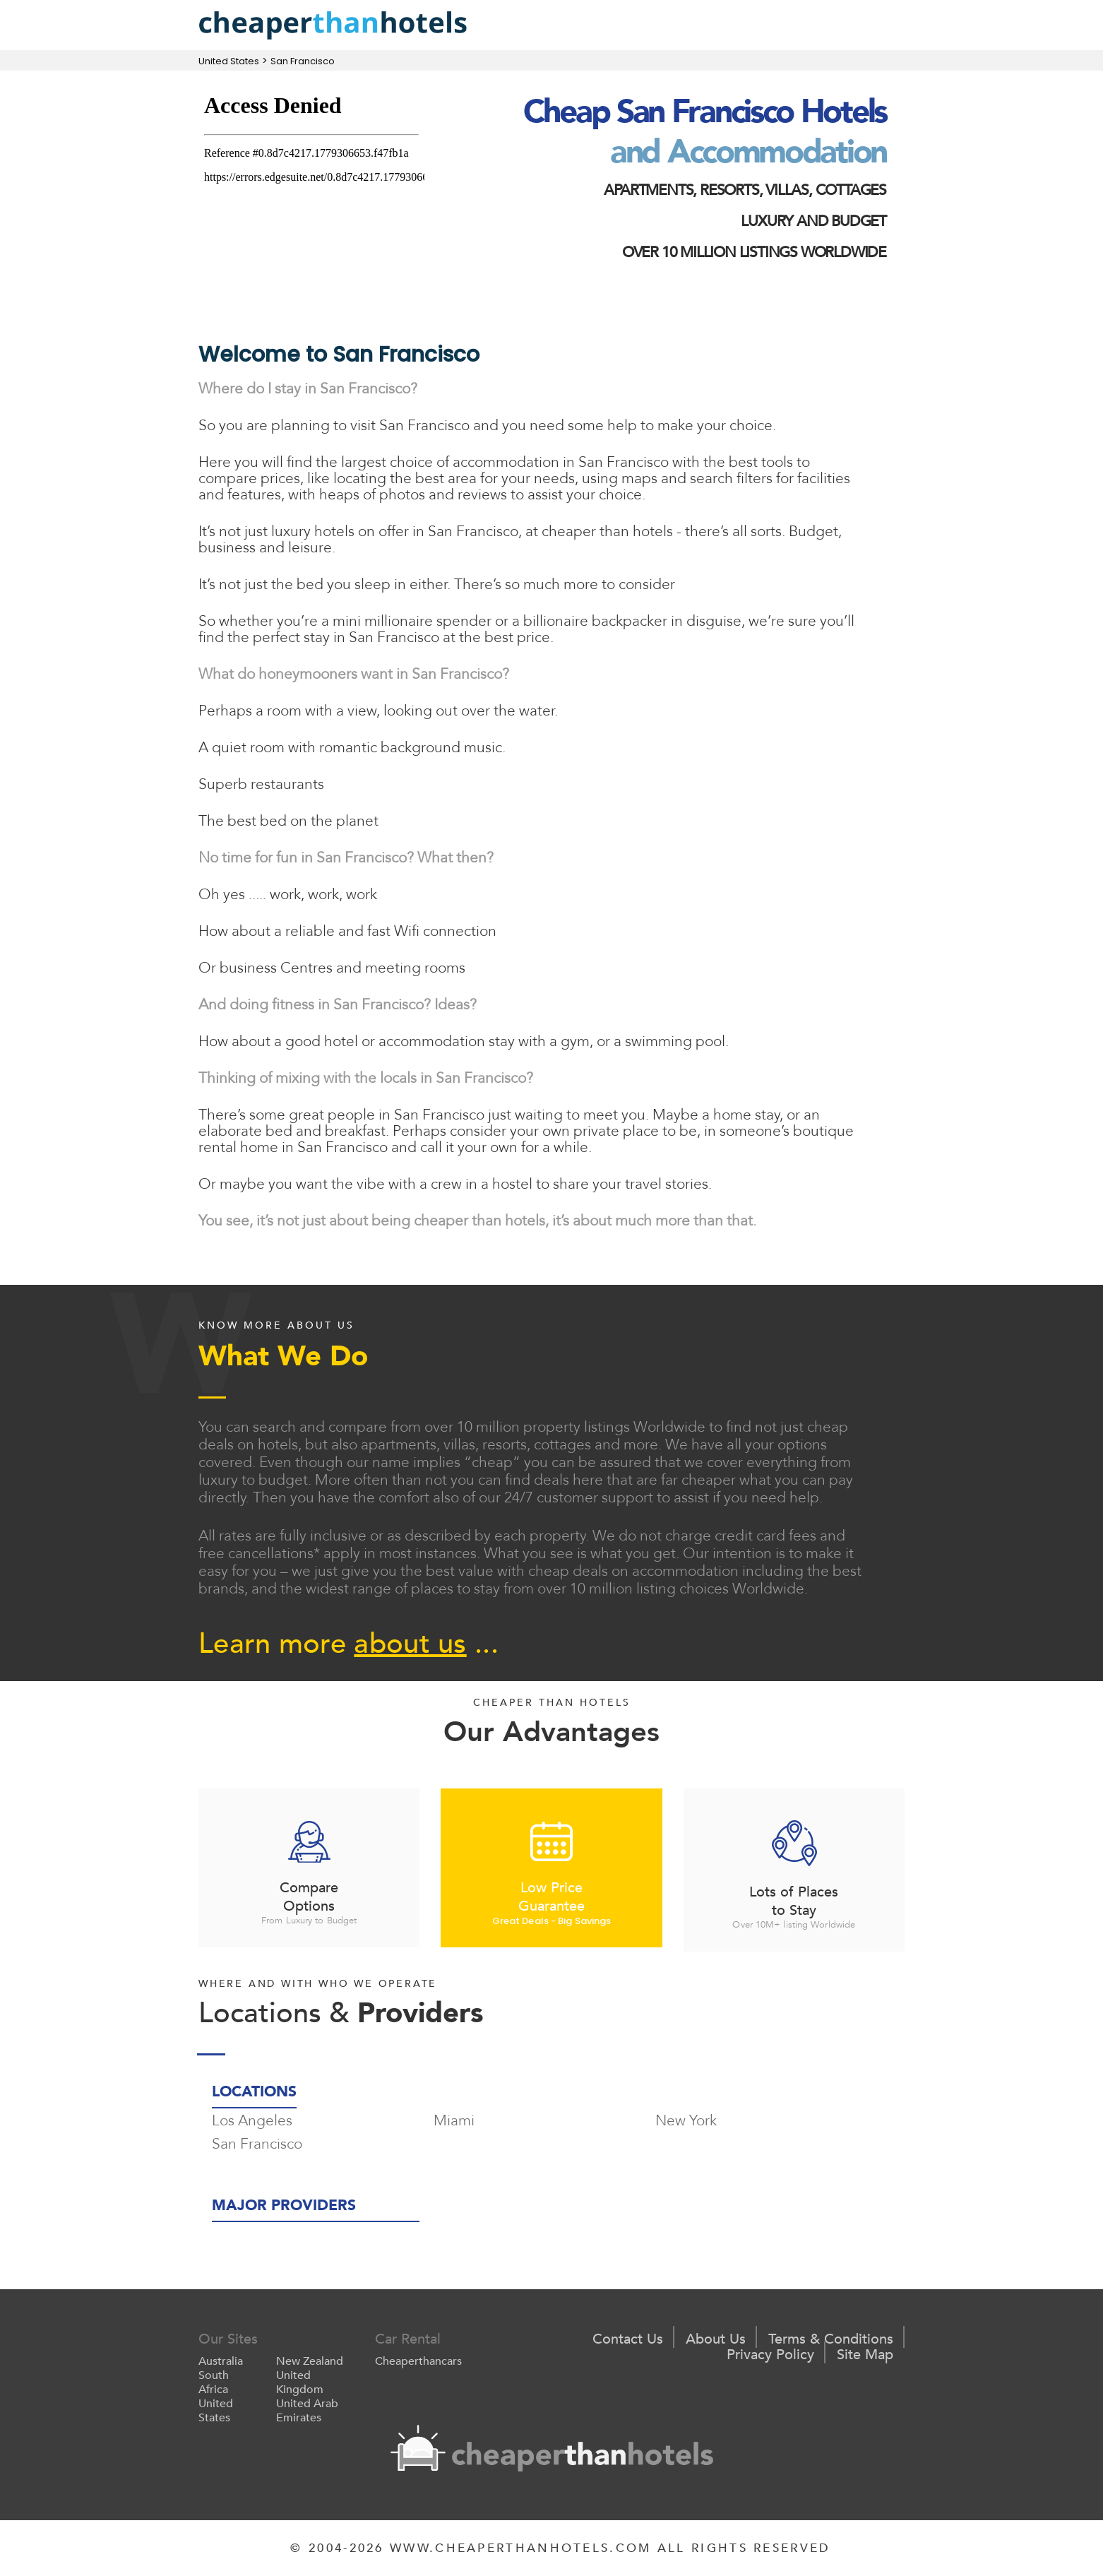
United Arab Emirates (307, 2411)
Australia (220, 2361)
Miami (454, 2121)
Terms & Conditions (830, 2339)
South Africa (213, 2382)
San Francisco (302, 61)
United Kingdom (299, 2382)
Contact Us (627, 2339)
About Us (716, 2339)
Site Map (865, 2355)
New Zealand (309, 2361)
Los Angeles (252, 2121)
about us (410, 1644)
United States (228, 61)
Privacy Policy (770, 2355)
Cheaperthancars (418, 2361)
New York (686, 2121)
